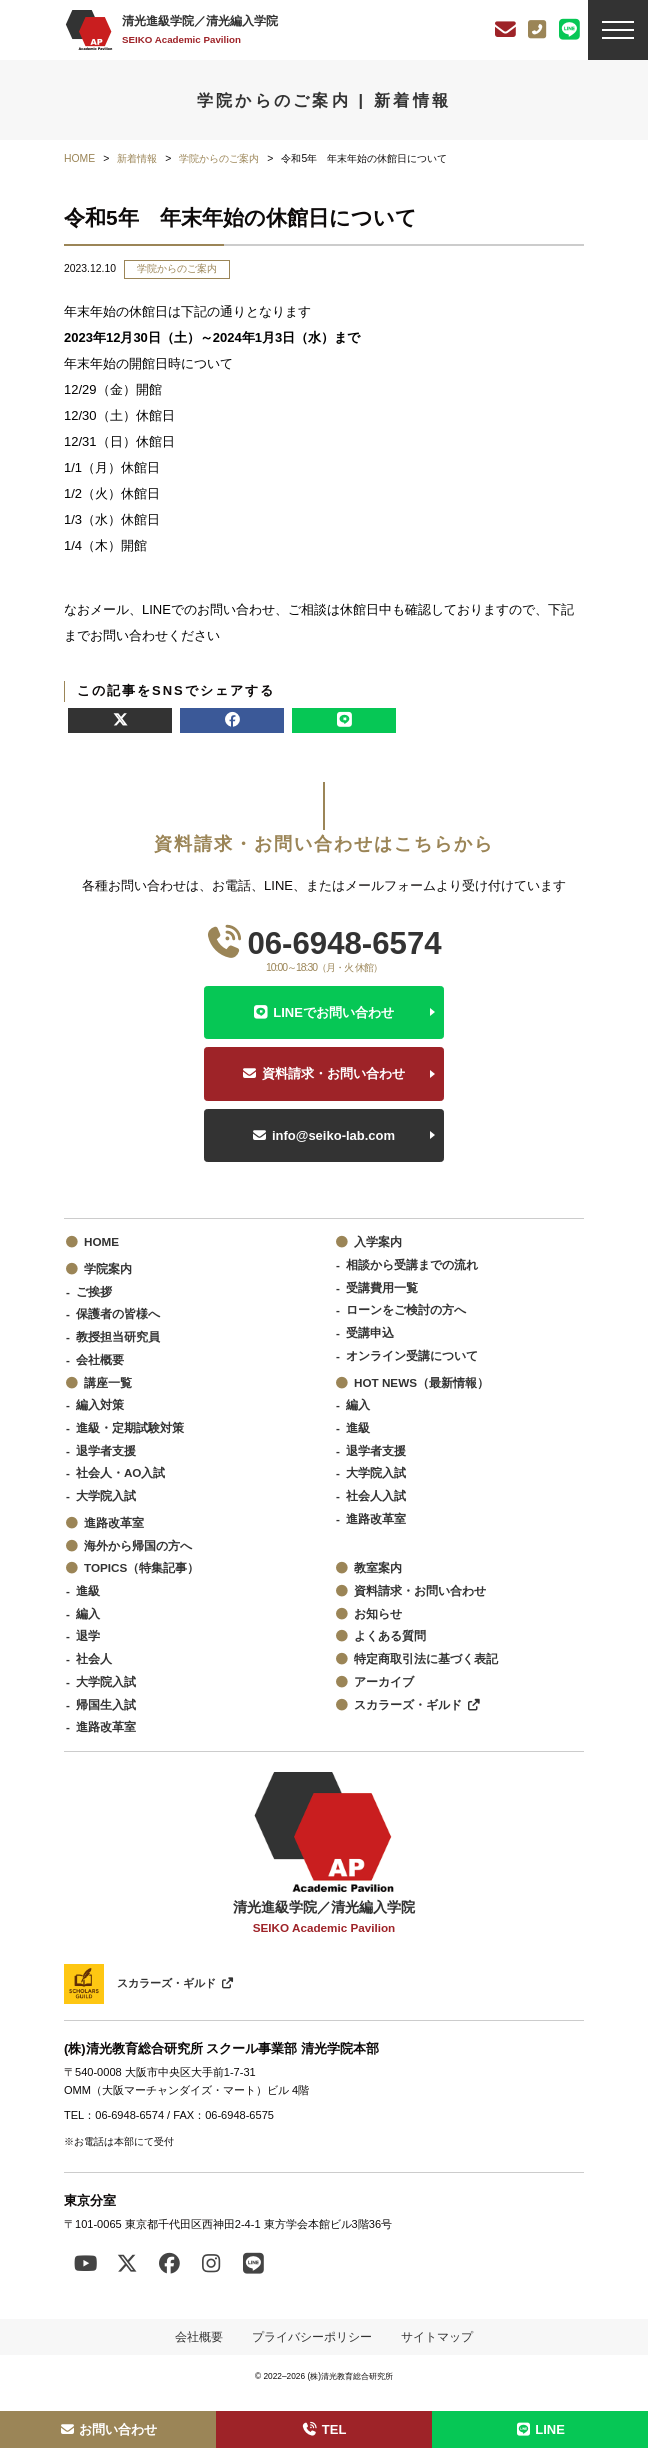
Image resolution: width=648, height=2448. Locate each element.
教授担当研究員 (118, 1336)
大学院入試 (106, 1495)
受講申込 (370, 1332)
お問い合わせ (108, 2429)
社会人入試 (376, 1495)
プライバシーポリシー (312, 2336)
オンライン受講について (412, 1355)
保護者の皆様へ (118, 1313)
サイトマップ (437, 2336)
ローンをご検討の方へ (406, 1309)
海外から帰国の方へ (138, 1545)
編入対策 (100, 1404)
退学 (88, 1635)
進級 (358, 1427)
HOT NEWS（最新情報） (421, 1382)
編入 (358, 1404)
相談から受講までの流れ (412, 1264)
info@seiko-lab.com (333, 1135)
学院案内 (108, 1268)
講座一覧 (108, 1382)
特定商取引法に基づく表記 (426, 1658)
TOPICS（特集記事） (141, 1567)
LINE (540, 2429)
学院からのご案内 (177, 268)
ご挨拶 (94, 1291)
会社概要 (100, 1359)
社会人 (94, 1658)
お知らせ (378, 1613)
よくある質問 (390, 1635)
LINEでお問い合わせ (333, 1012)
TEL (324, 2429)
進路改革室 (114, 1522)
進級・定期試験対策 (130, 1427)
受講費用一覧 (382, 1287)
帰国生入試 (106, 1704)
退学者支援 (106, 1450)
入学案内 (378, 1241)
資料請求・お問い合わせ (333, 1073)
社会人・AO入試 (121, 1472)
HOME (101, 1241)
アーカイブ (384, 1681)
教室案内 (378, 1567)
